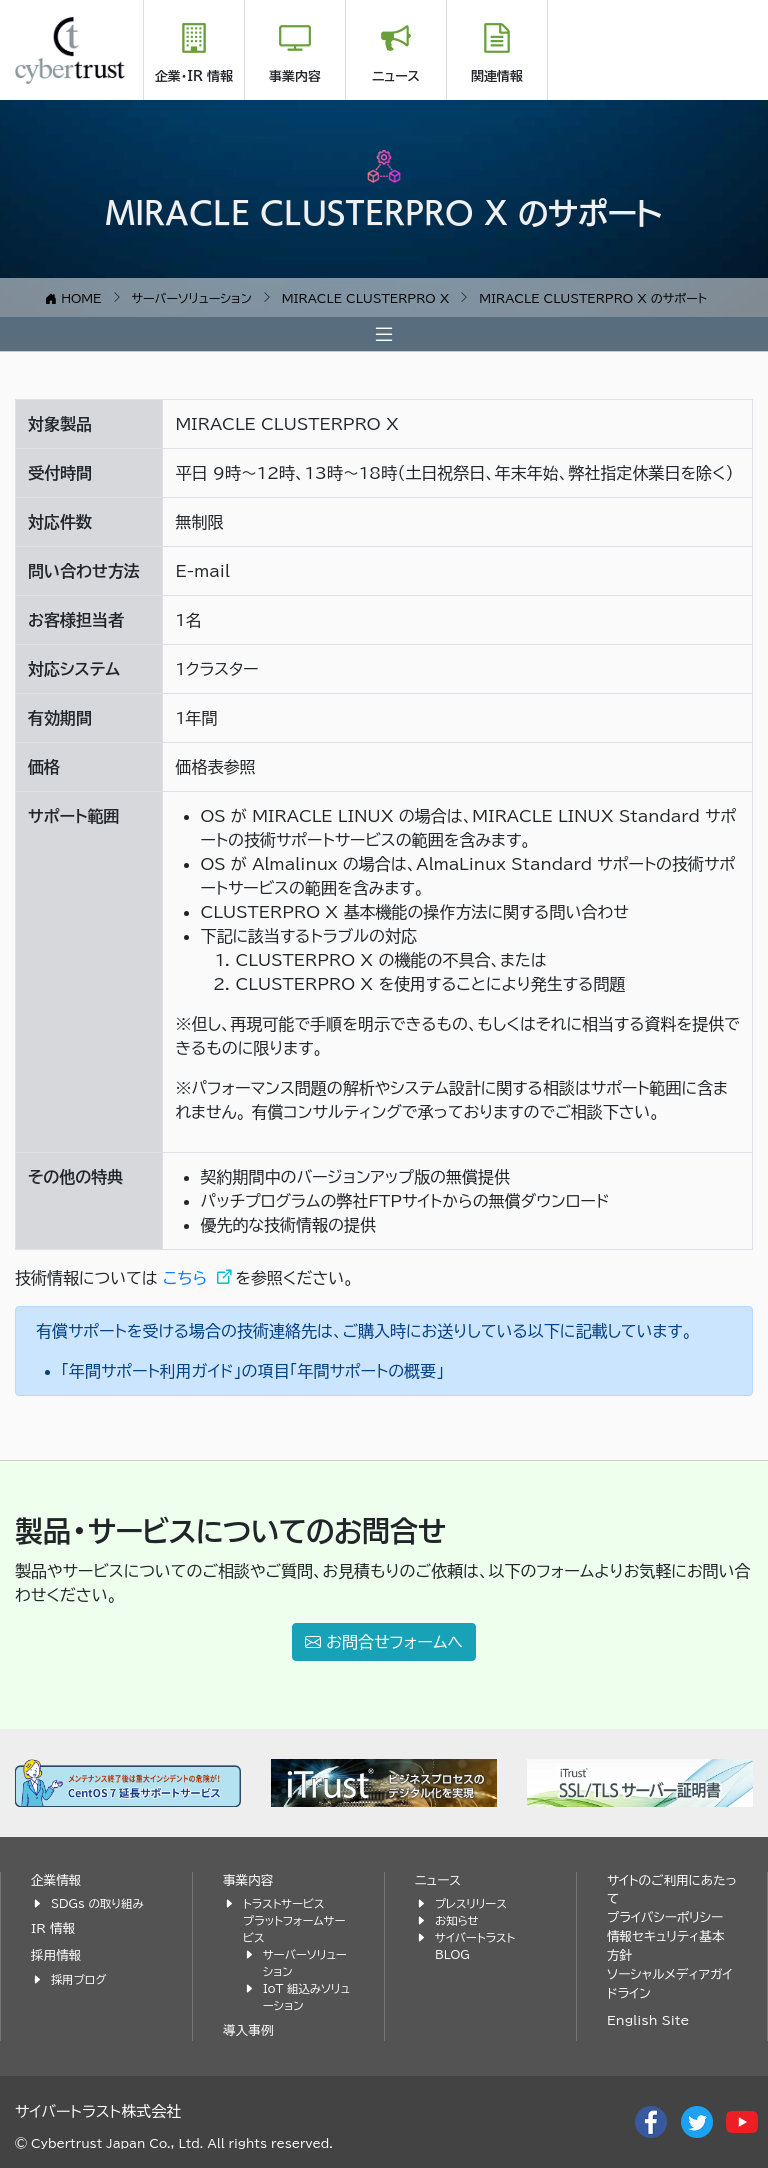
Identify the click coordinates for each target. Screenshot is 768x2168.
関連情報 (497, 76)
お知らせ (457, 1920)
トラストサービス (284, 1903)
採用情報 (56, 1955)
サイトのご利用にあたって (672, 1890)
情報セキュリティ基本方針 (666, 1946)
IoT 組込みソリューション (306, 1997)
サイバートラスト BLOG (475, 1946)
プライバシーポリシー (665, 1917)
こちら (188, 1278)
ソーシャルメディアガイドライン (670, 1984)
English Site (648, 2020)
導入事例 (248, 2030)
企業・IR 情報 (194, 76)
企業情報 (56, 1880)
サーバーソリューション (305, 1963)
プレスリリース (471, 1903)
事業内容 (295, 76)
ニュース (396, 76)
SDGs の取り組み (97, 1903)
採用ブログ (78, 1979)
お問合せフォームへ (384, 1642)
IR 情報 (53, 1928)
